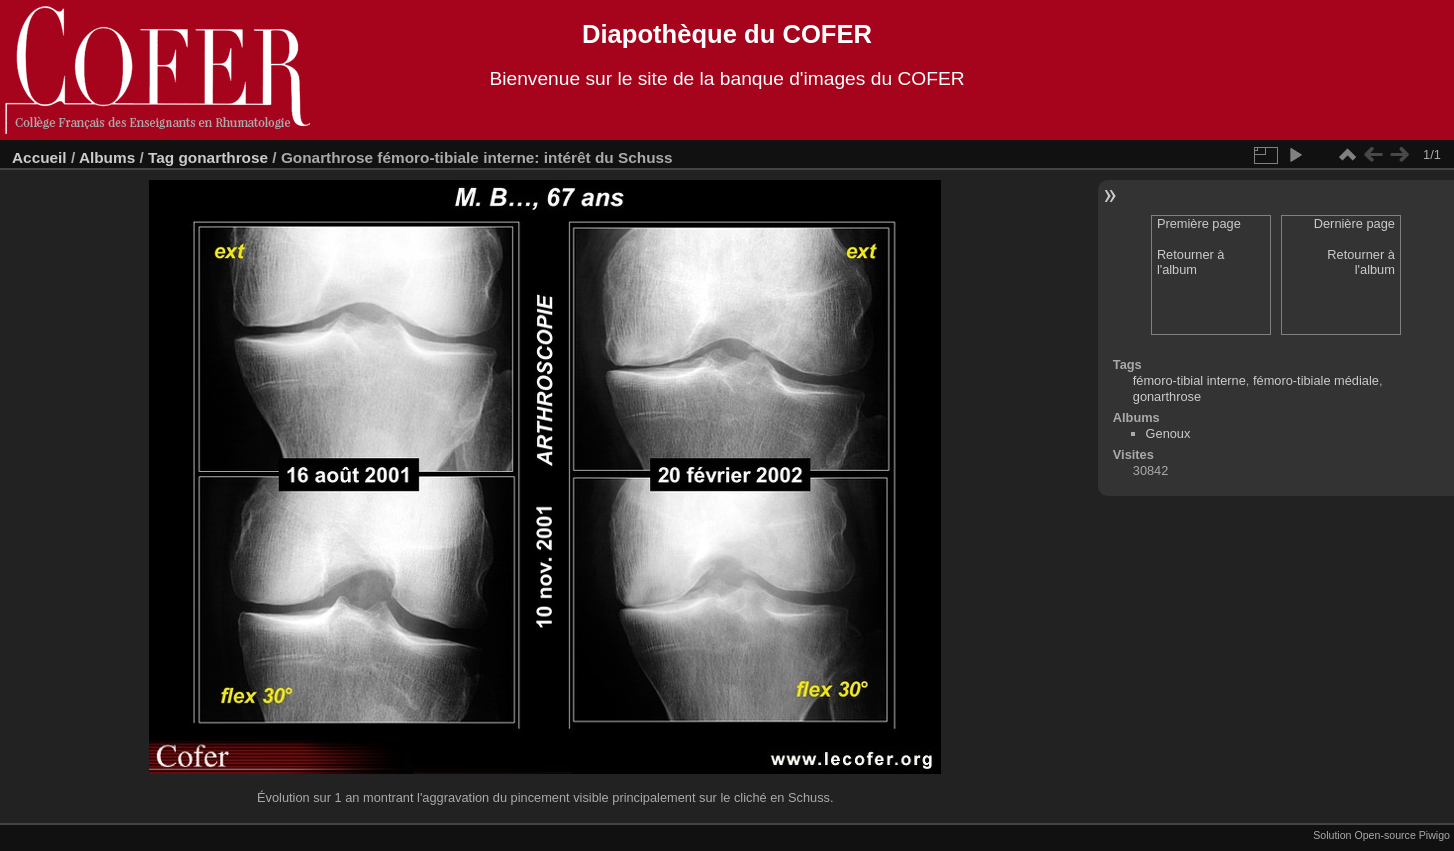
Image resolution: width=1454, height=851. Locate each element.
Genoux (1168, 433)
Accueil (39, 157)
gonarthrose (223, 157)
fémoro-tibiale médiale (1316, 380)
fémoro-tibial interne (1189, 380)
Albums (107, 157)
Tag (161, 157)
